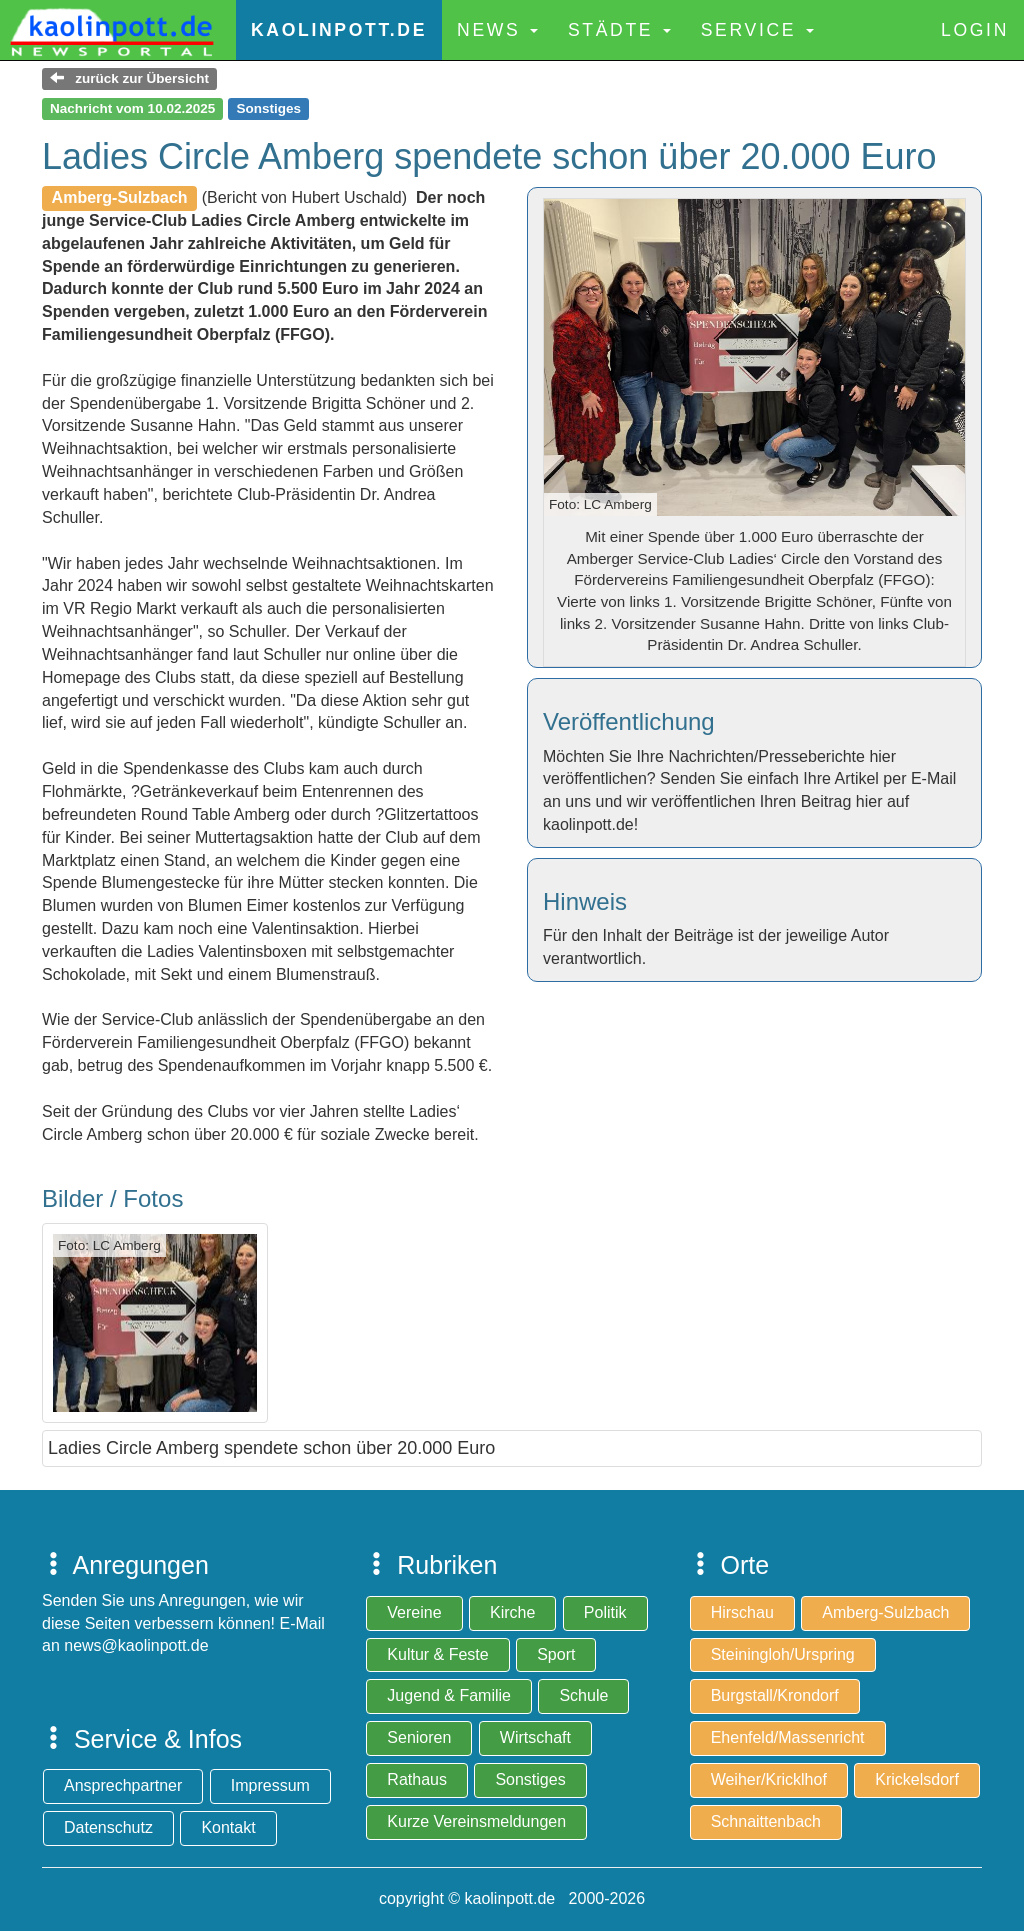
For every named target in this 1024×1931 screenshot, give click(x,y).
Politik (605, 1612)
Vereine (414, 1612)
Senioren (419, 1737)
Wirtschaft (535, 1737)
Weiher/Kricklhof (769, 1779)
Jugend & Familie (449, 1695)
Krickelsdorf (917, 1779)
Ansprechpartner (123, 1785)
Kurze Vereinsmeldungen (476, 1821)
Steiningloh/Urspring (783, 1654)
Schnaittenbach (766, 1821)
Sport (556, 1654)
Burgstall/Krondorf (775, 1695)
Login (975, 30)
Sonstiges (530, 1779)
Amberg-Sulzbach (885, 1612)
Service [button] (757, 30)
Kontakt (228, 1827)
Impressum (270, 1785)
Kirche (512, 1612)
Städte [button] (619, 30)
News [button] (497, 30)
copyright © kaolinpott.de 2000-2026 (512, 1898)
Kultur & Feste (437, 1654)
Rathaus (417, 1779)
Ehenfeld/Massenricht (788, 1737)
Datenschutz (108, 1827)
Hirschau (742, 1612)
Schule (583, 1695)
